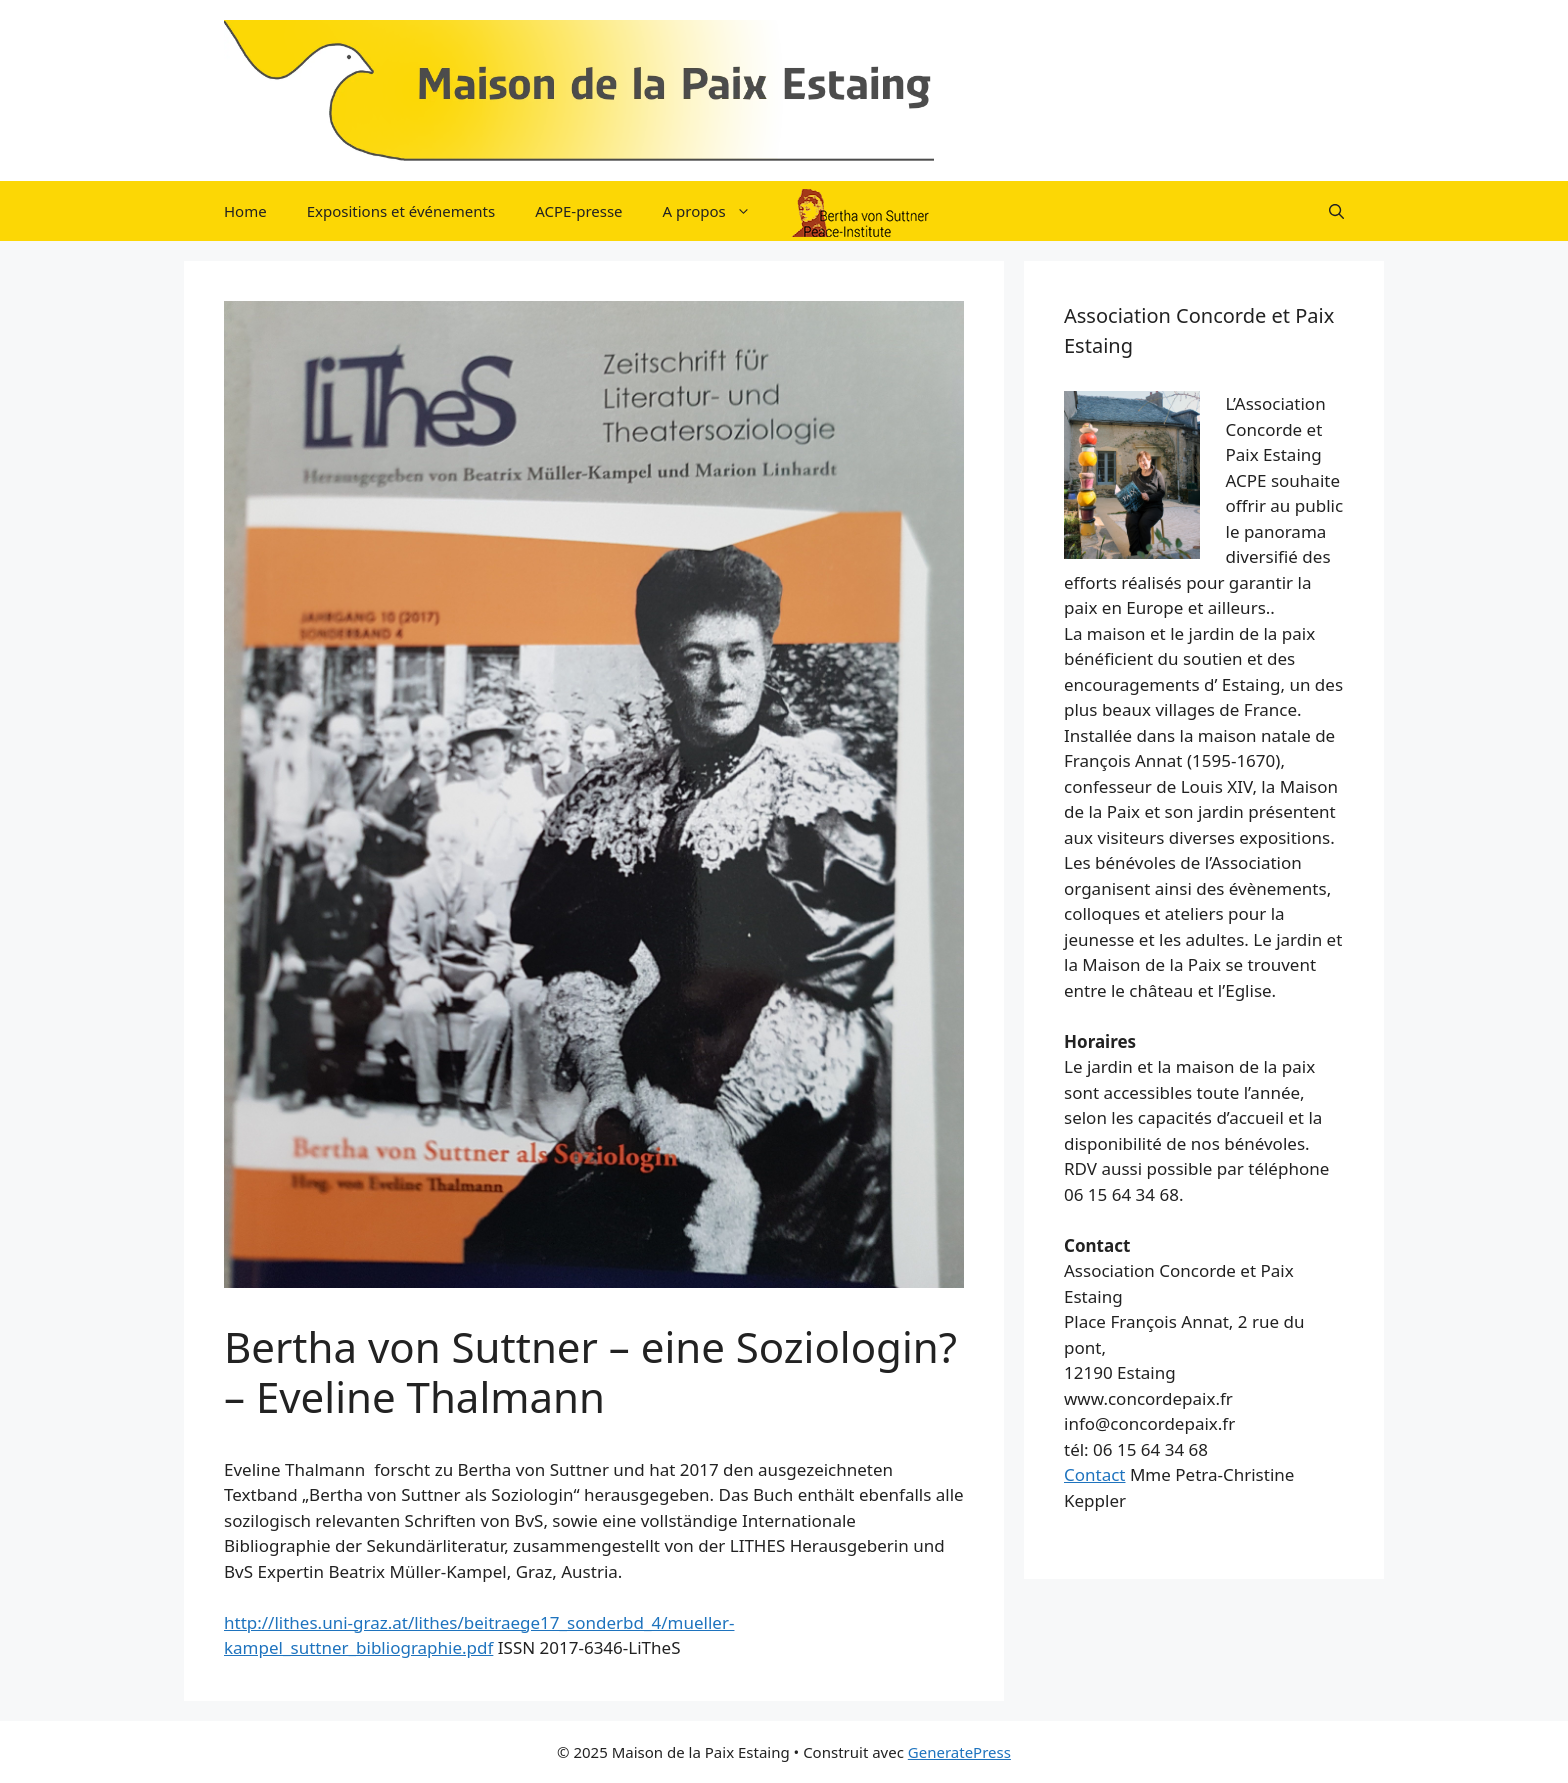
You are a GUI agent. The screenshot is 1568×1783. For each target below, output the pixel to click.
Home (245, 211)
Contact (1095, 1474)
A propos (717, 211)
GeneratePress (959, 1752)
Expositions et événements (401, 211)
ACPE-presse (578, 211)
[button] (1336, 211)
